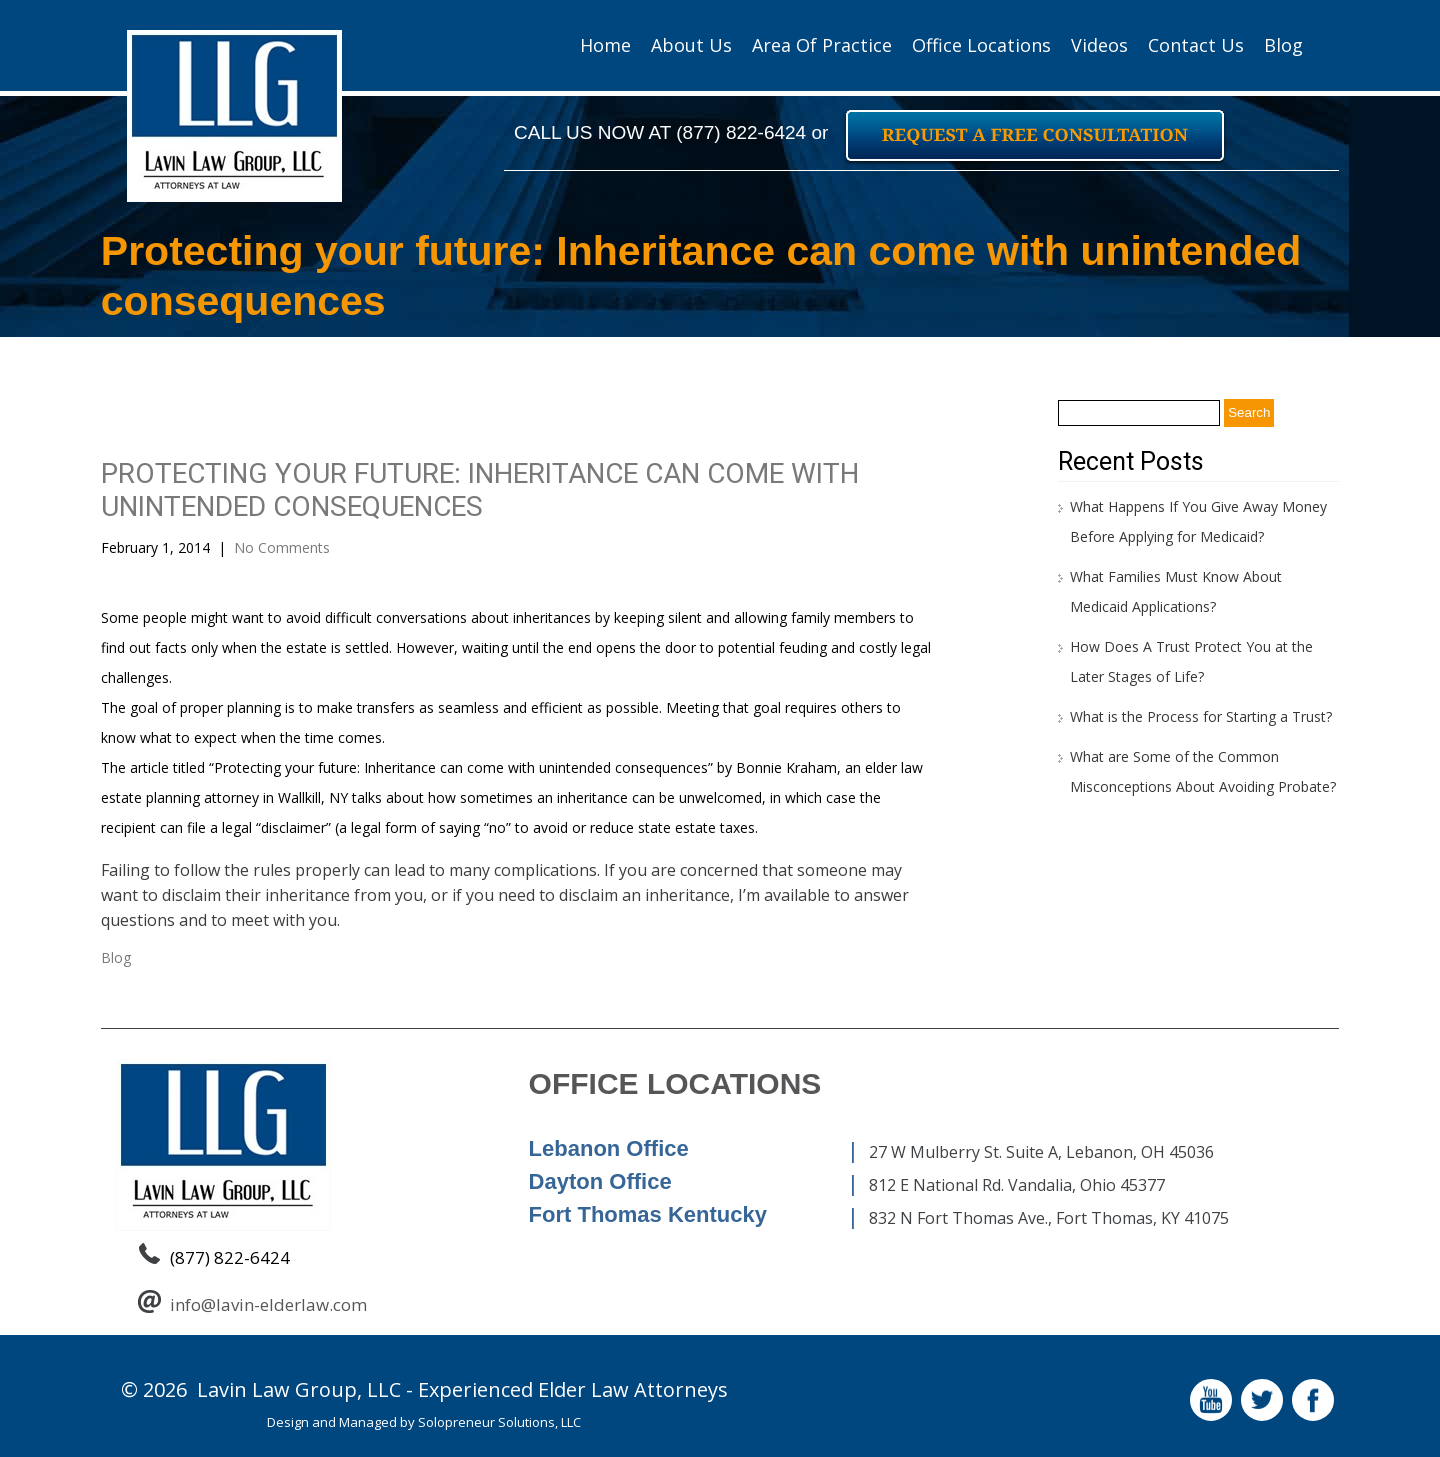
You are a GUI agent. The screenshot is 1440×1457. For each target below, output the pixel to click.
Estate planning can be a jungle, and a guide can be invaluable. (311, 1012)
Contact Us (1196, 45)
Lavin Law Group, (279, 1389)
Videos (1099, 45)
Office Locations (981, 45)
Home (605, 45)
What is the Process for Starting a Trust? (1201, 716)
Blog (1283, 45)
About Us (691, 45)
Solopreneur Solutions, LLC (499, 1422)
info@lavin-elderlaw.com (268, 1304)
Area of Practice (822, 45)
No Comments (282, 547)
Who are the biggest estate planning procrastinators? (750, 1012)
